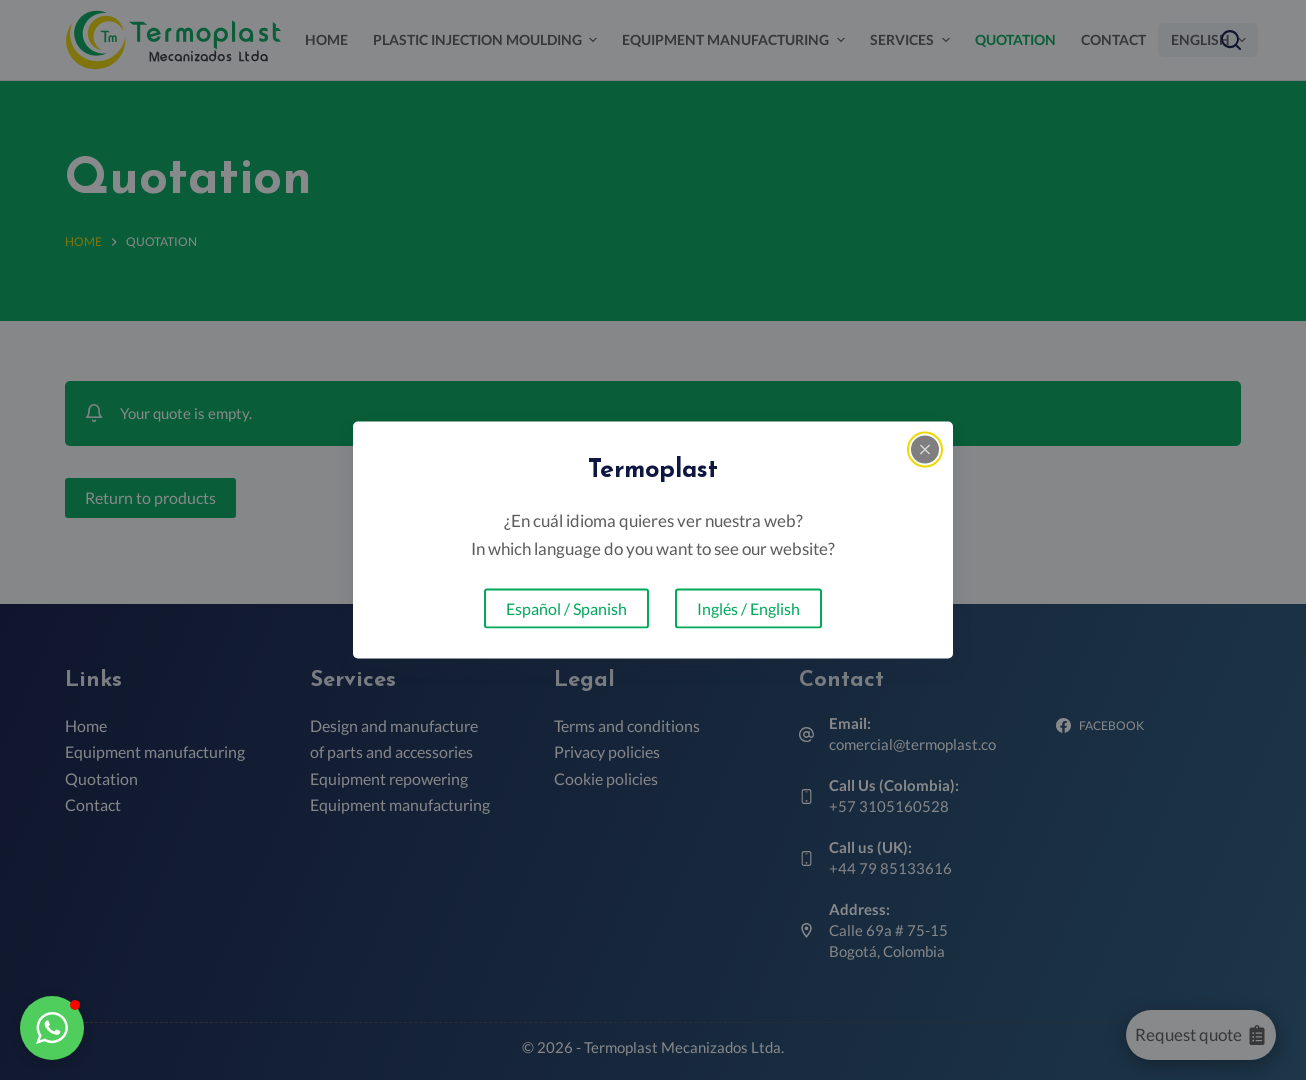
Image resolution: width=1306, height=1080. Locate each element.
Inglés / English (748, 607)
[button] (52, 1028)
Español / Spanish (566, 607)
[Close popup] (925, 450)
